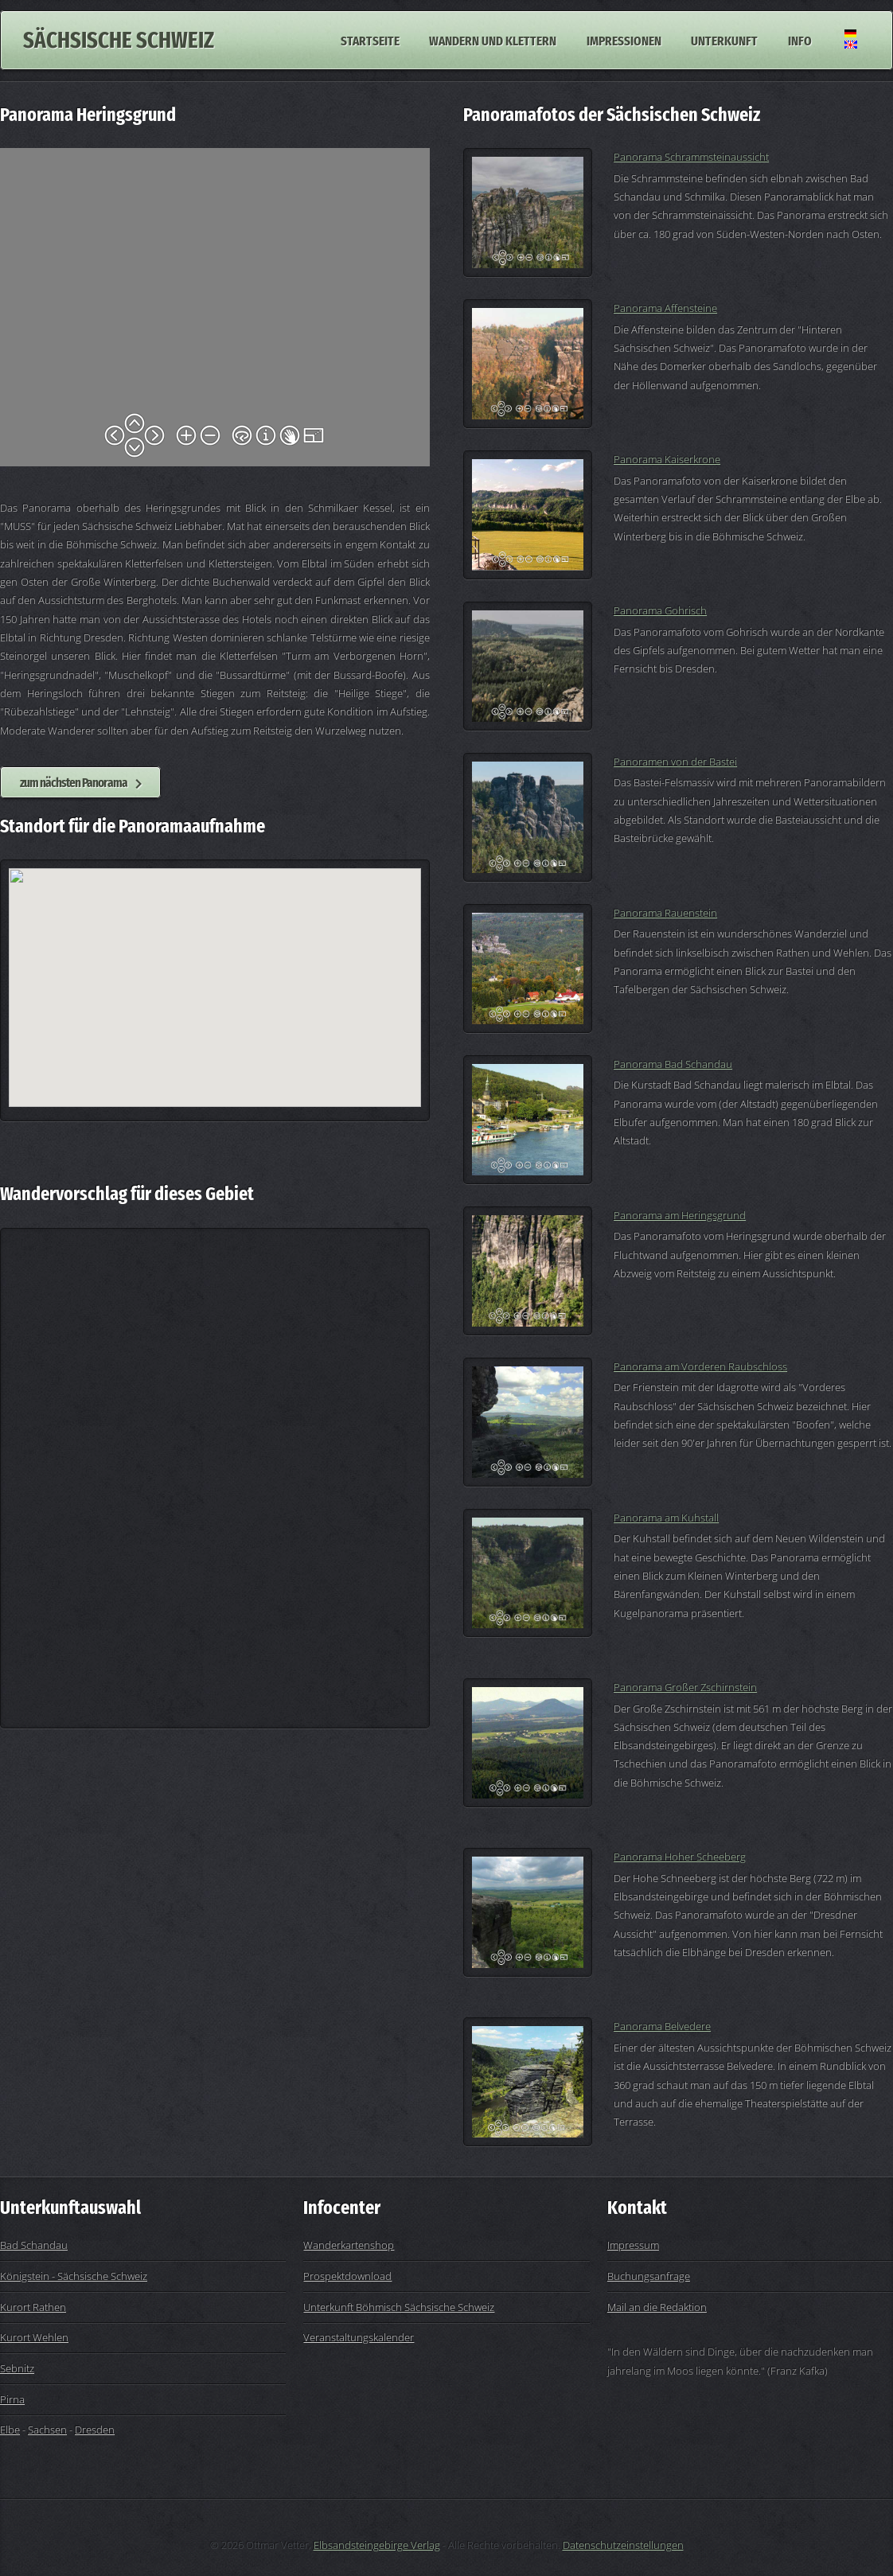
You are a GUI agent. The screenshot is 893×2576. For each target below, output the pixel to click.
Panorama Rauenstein (665, 913)
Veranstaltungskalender (358, 2337)
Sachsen (47, 2429)
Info (800, 40)
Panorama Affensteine (665, 308)
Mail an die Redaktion (657, 2307)
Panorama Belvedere (662, 2026)
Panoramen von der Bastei (675, 761)
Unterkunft (724, 40)
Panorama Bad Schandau (673, 1064)
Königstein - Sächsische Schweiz (73, 2276)
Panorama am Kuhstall (666, 1517)
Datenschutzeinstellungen (623, 2545)
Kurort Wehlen (34, 2337)
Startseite (370, 40)
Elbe (10, 2429)
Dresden (95, 2429)
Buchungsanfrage (648, 2276)
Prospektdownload (347, 2276)
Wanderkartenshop (348, 2245)
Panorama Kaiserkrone (667, 459)
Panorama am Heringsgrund (680, 1215)
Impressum (633, 2245)
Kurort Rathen (33, 2307)
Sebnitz (17, 2368)
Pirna (12, 2399)
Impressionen (624, 40)
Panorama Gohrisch (660, 610)
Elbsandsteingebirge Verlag (377, 2545)
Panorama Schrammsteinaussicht (691, 157)
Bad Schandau (34, 2245)
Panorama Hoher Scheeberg (680, 1856)
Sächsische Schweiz (118, 40)
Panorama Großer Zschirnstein (685, 1687)
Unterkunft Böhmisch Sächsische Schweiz (398, 2307)
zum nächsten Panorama (73, 782)
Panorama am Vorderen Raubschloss (700, 1366)
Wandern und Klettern (492, 40)
